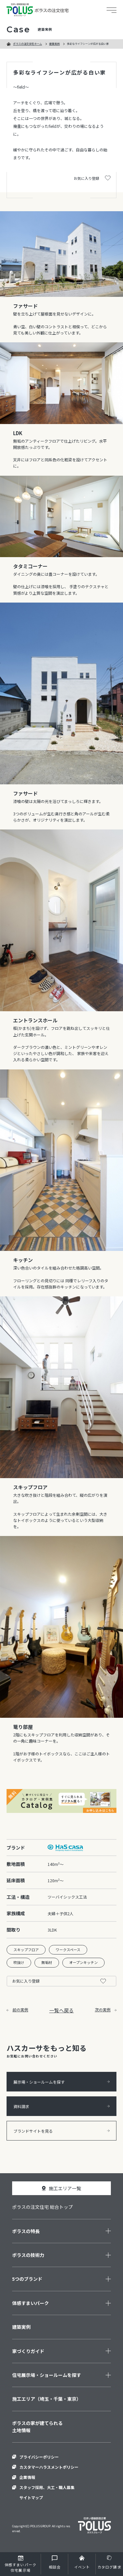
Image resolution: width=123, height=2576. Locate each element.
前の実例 (17, 2009)
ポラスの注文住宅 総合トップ (42, 2207)
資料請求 (61, 2106)
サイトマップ (31, 2497)
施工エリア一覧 (65, 2188)
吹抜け (18, 1962)
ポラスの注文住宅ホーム (27, 43)
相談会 (55, 2566)
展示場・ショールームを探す (61, 2082)
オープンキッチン (83, 1962)
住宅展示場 (20, 2567)
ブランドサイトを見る (61, 2131)
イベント (82, 2566)
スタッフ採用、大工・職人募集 (46, 2487)
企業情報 (27, 2477)
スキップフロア (26, 1949)
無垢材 (46, 1962)
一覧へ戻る (61, 2010)
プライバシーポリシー (39, 2457)
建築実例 (54, 43)
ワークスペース (68, 1949)
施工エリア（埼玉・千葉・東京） (46, 2399)
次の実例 (105, 2009)
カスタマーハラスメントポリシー (48, 2467)
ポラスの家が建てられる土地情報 (37, 2426)
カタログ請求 (109, 2566)
